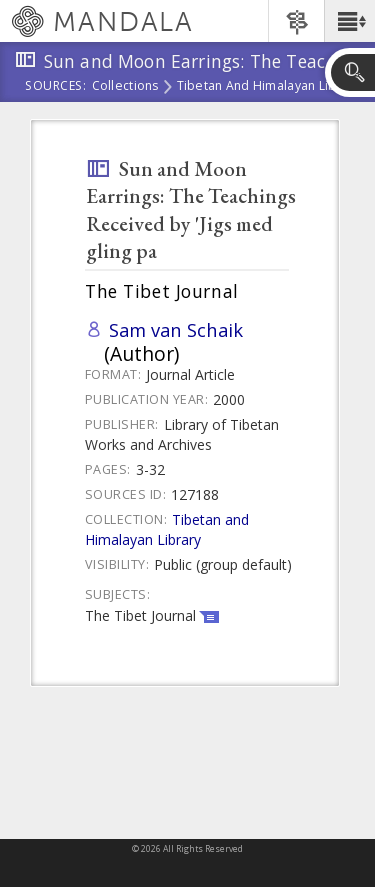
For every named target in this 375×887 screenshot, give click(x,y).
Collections (125, 87)
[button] (349, 21)
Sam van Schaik (176, 329)
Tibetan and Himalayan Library (269, 87)
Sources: (56, 87)
